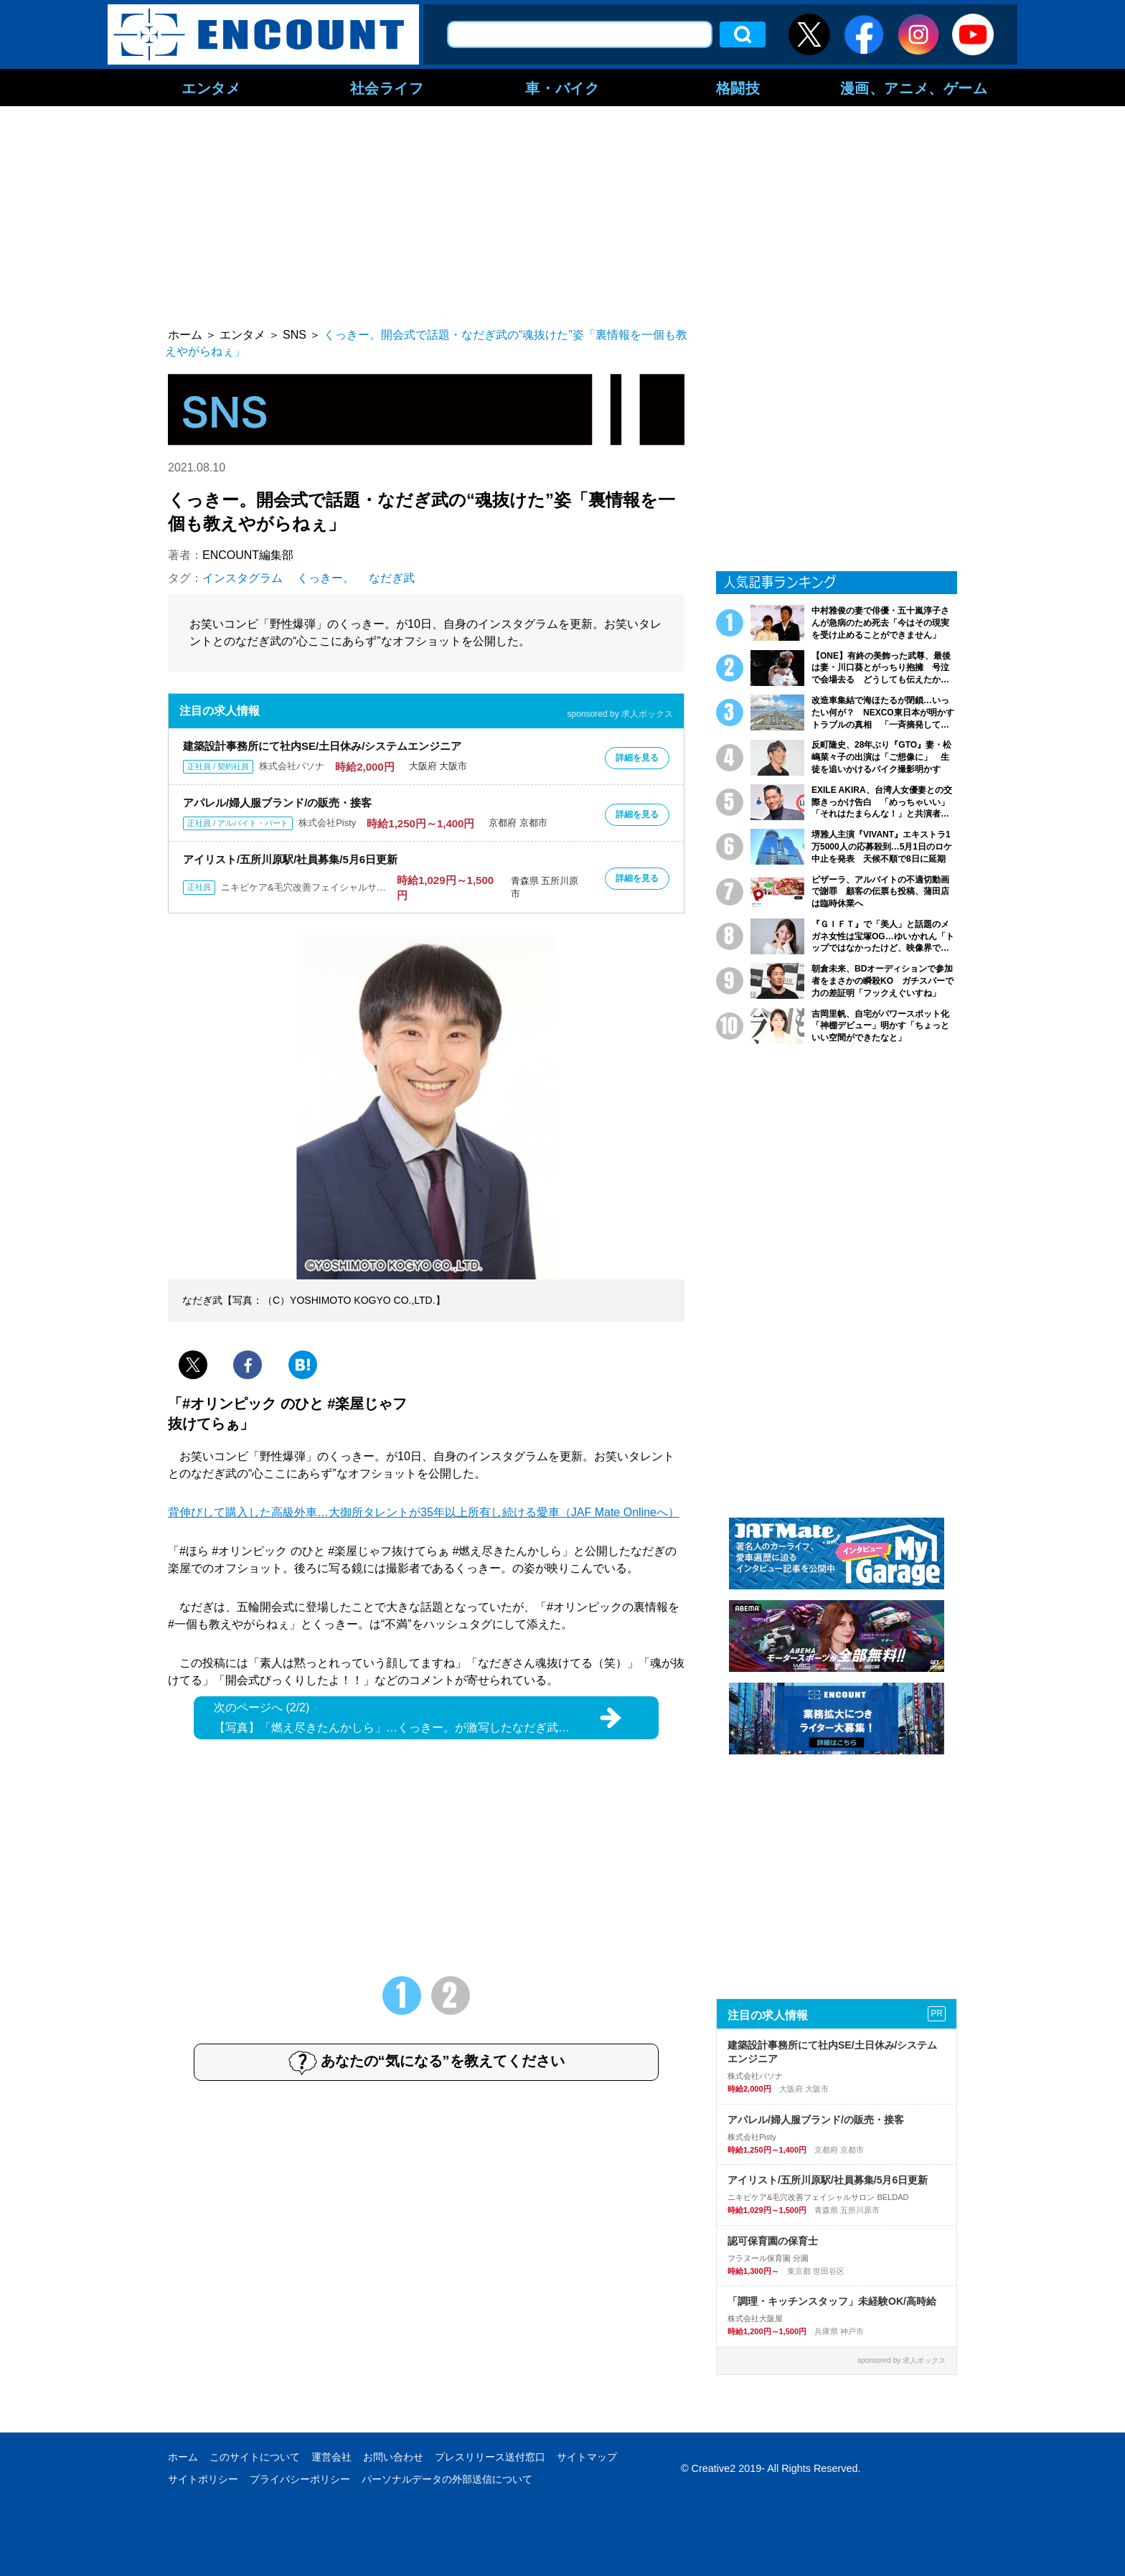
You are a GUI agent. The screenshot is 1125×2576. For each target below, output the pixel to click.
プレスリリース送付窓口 (490, 2457)
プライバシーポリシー (300, 2479)
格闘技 (738, 87)
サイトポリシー (203, 2479)
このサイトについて (255, 2457)
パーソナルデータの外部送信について (447, 2479)
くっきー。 (325, 578)
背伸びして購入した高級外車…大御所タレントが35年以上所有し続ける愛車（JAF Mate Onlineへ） (423, 1512)
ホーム (183, 2457)
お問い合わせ (393, 2457)
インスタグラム (242, 578)
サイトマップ (587, 2457)
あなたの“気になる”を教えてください (426, 2062)
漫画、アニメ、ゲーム (914, 87)
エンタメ (211, 87)
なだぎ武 (392, 578)
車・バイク (562, 87)
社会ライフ (387, 87)
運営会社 (331, 2457)
